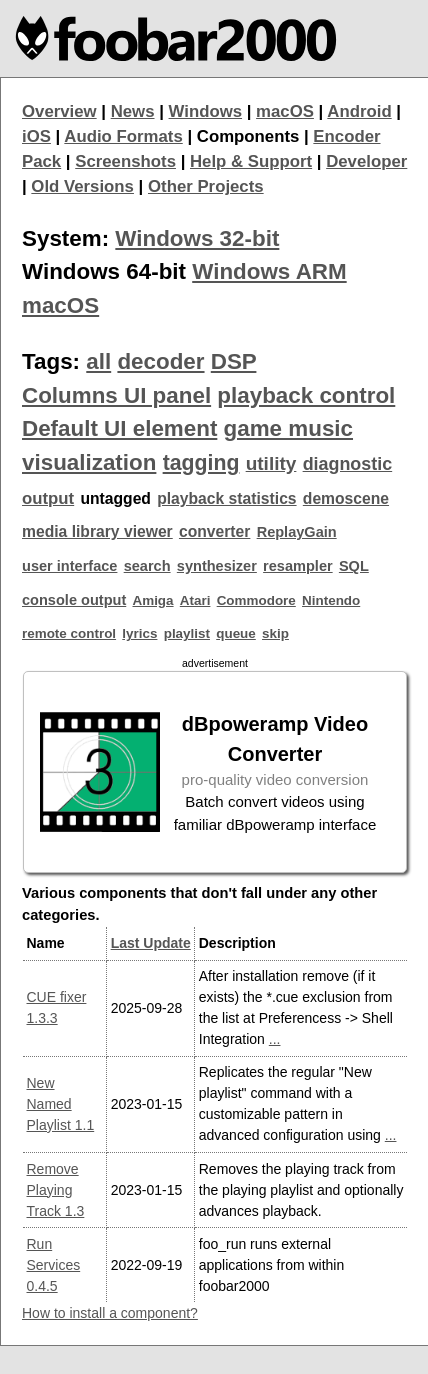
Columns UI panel (116, 395)
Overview (59, 111)
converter (214, 531)
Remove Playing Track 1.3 (56, 1190)
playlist (187, 633)
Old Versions (82, 186)
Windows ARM (269, 271)
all (98, 361)
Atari (195, 600)
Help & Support (251, 161)
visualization (89, 462)
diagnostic (348, 464)
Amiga (152, 600)
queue (236, 633)
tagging (201, 463)
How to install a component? (110, 1313)
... (275, 1039)
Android (359, 111)
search (147, 566)
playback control (306, 395)
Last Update (151, 943)
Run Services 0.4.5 (54, 1265)
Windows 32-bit (197, 238)
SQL (354, 566)
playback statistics (226, 498)
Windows (206, 111)
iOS (36, 136)
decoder (160, 361)
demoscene (346, 498)
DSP (234, 361)
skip (275, 633)
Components (248, 136)
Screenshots (125, 161)
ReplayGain (297, 532)
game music (288, 428)
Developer (366, 161)
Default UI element (119, 428)
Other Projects (206, 186)
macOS (285, 111)
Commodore (256, 600)
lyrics (139, 633)
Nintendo (331, 600)
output (48, 498)
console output (74, 600)
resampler (298, 566)
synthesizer (217, 566)
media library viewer (97, 531)
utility (271, 463)
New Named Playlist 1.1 (61, 1104)
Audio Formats (123, 136)
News (133, 111)
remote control (69, 633)
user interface (69, 566)
